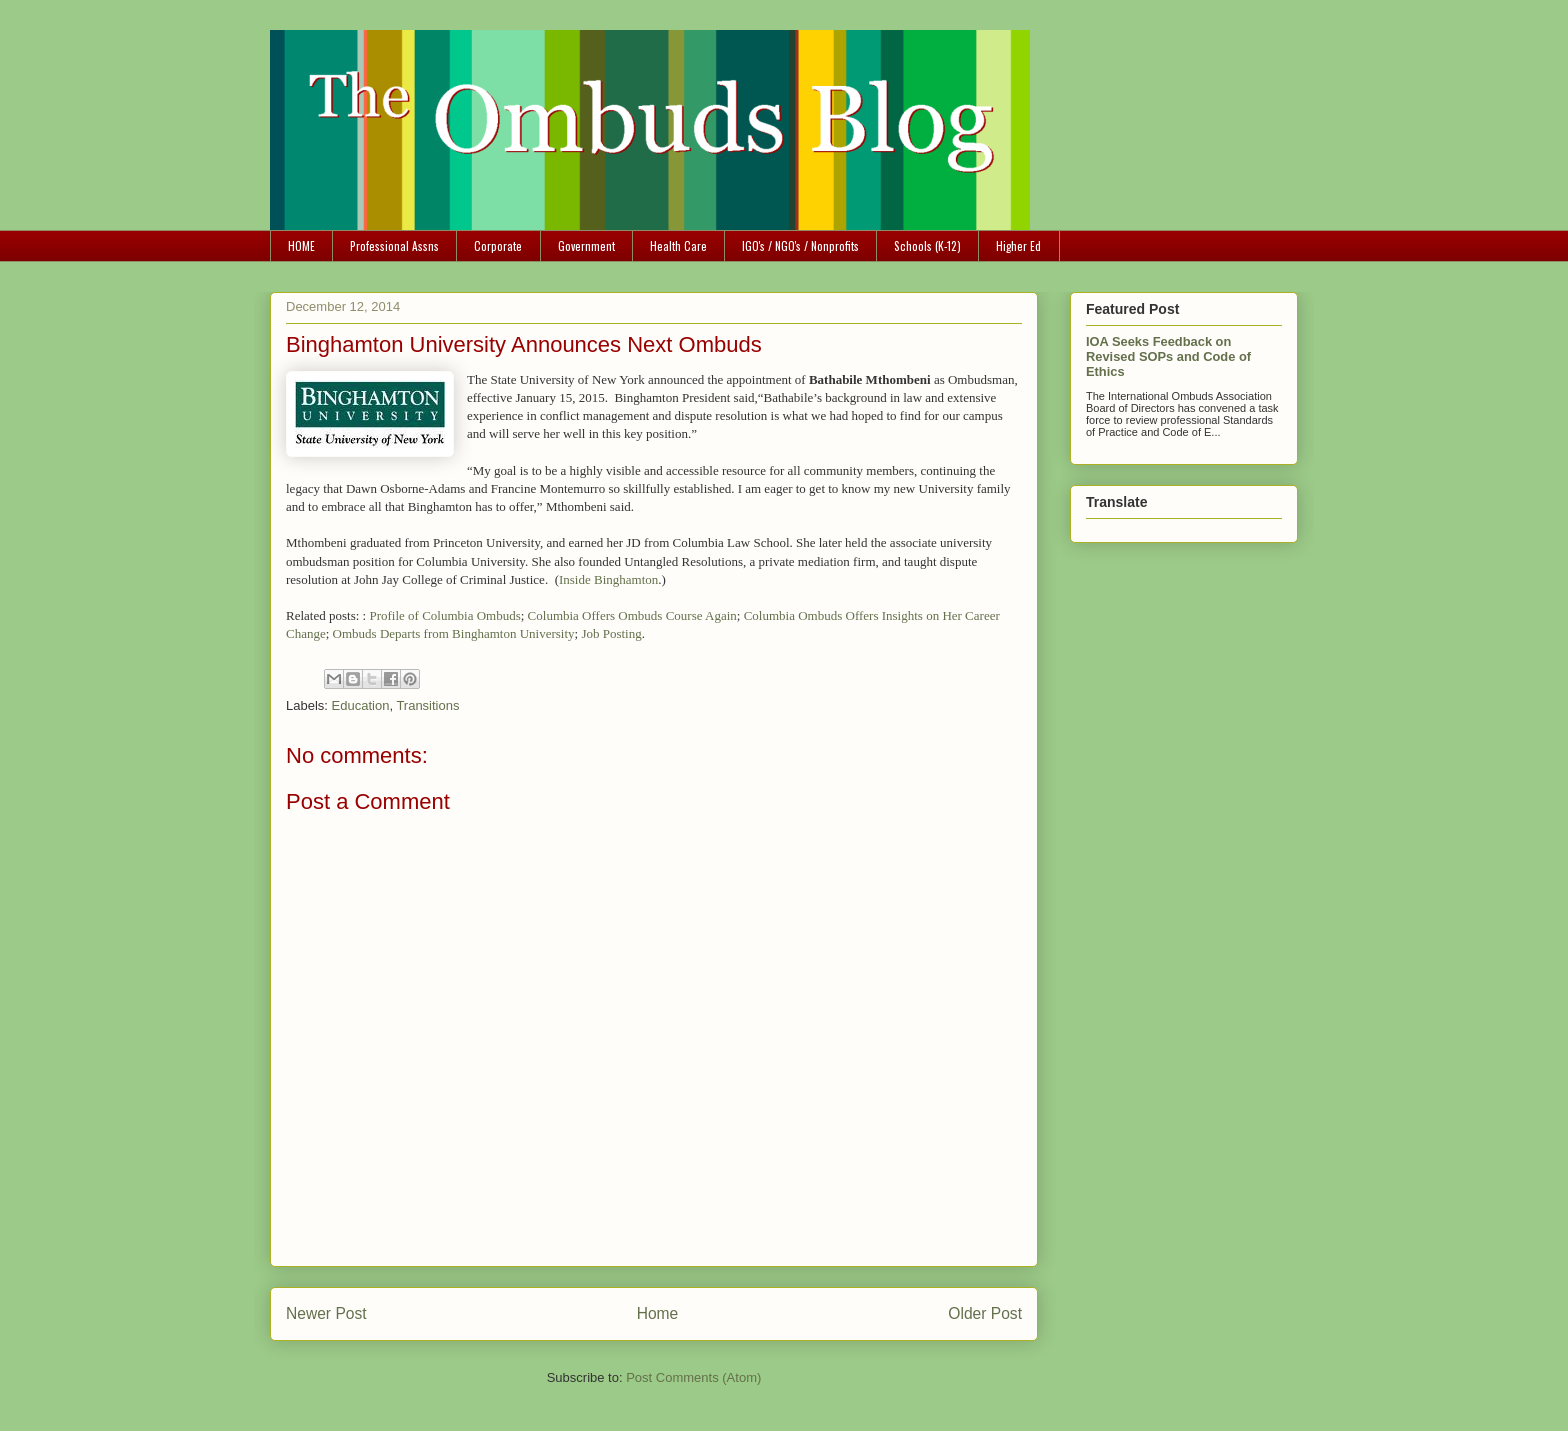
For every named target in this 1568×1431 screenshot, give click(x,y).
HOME (301, 245)
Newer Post (326, 1313)
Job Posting (611, 633)
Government (586, 245)
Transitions (427, 705)
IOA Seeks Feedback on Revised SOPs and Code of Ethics (1168, 356)
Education (361, 705)
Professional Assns (394, 245)
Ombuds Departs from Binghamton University (454, 633)
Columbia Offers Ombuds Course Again (632, 615)
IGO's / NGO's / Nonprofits (800, 245)
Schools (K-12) (927, 245)
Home (658, 1313)
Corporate (498, 245)
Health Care (678, 245)
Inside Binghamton (608, 579)
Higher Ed (1018, 245)
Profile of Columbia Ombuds (444, 615)
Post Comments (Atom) (693, 1377)
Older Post (985, 1313)
